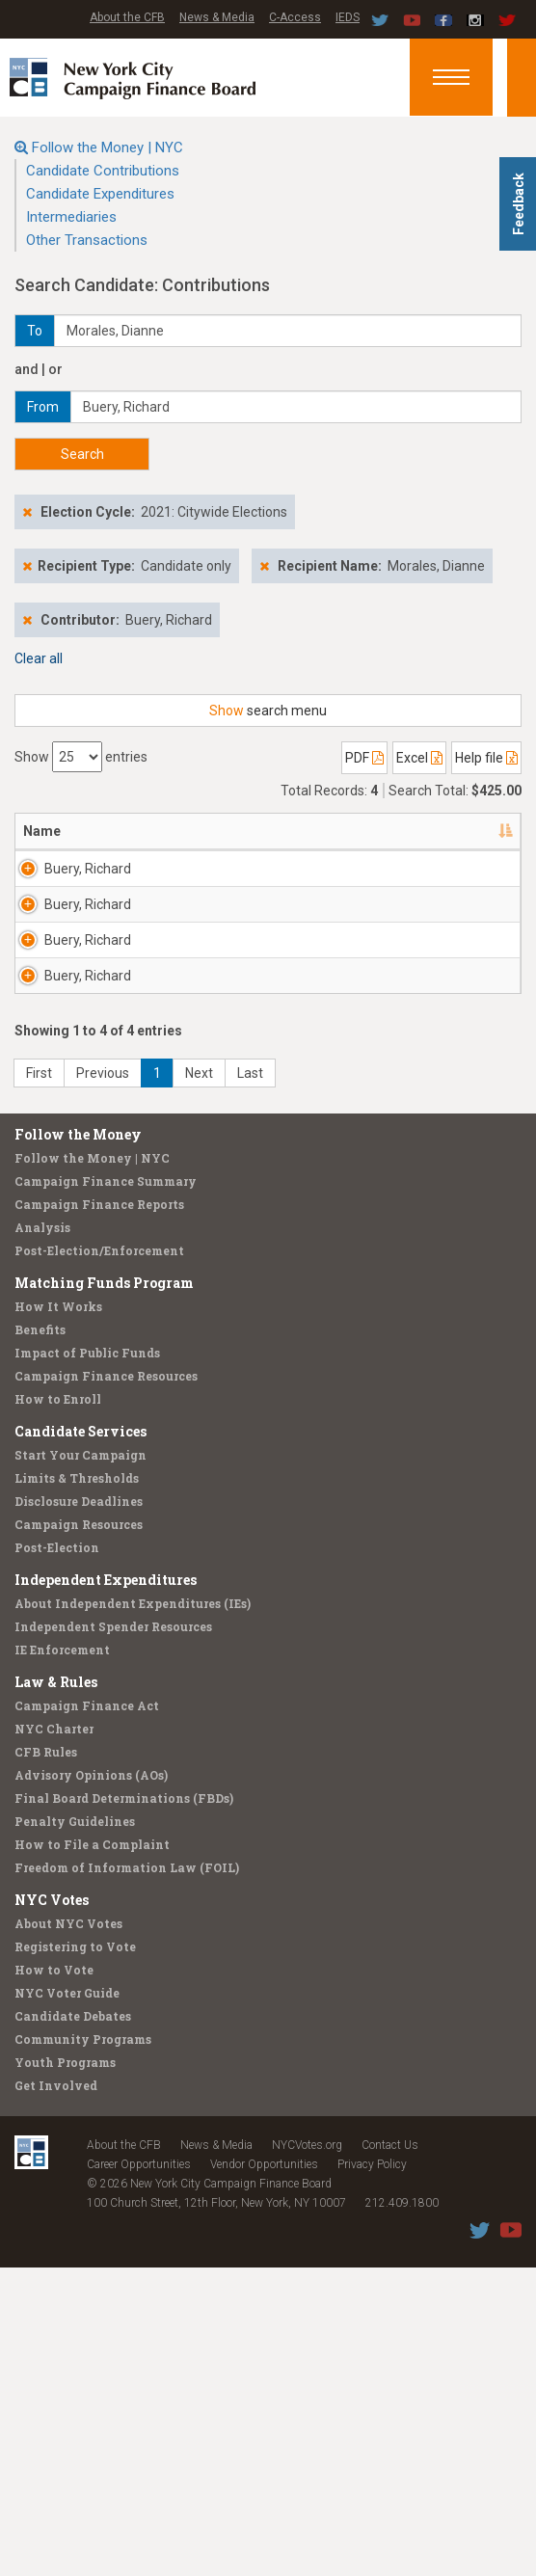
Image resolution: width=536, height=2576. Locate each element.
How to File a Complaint (92, 2152)
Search (82, 454)
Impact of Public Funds (87, 1661)
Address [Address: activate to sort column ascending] (142, 831)
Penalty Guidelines (74, 2129)
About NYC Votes (68, 2232)
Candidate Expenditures (100, 193)
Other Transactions (86, 240)
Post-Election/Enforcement (99, 1559)
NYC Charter (54, 2037)
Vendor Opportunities (264, 2473)
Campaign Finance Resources (106, 1684)
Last (250, 1381)
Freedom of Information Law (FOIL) (126, 2176)
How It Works (58, 1615)
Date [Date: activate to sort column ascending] (460, 831)
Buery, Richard (67, 878)
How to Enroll (57, 1707)
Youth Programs (65, 2370)
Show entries (80, 756)
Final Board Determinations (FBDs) (123, 2106)
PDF (364, 757)
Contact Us (390, 2453)
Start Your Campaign (80, 1763)
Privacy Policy (372, 2473)
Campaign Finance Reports (99, 1512)
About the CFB (127, 17)
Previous (102, 1381)
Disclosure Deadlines (78, 1809)
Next (199, 1381)
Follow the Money (78, 1443)
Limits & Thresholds (76, 1786)
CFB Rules (45, 2060)
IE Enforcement (62, 1958)
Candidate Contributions (102, 170)
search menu (268, 710)
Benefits (40, 1638)
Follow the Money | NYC (107, 147)
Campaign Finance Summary (105, 1489)
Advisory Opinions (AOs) (91, 2083)
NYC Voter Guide (67, 2301)
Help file (486, 757)
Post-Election (56, 1856)
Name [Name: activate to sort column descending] (42, 831)
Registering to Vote (75, 2255)
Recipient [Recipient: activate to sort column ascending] (245, 831)
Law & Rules (55, 1990)
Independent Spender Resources (113, 1935)
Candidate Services (80, 1740)
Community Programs (82, 2347)
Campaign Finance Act (86, 2014)
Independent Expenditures (105, 1888)
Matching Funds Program (104, 1591)
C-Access (295, 17)
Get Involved (55, 2394)
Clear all (38, 658)
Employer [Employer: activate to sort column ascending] (357, 831)
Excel (419, 757)
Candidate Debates (72, 2324)
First (39, 1381)
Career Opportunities (139, 2473)
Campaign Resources (78, 1832)
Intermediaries (71, 217)
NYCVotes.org (307, 2453)
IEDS (347, 17)
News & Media (217, 17)
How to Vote (54, 2278)
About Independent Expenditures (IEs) (132, 1911)
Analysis (42, 1535)
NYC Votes (51, 2208)
